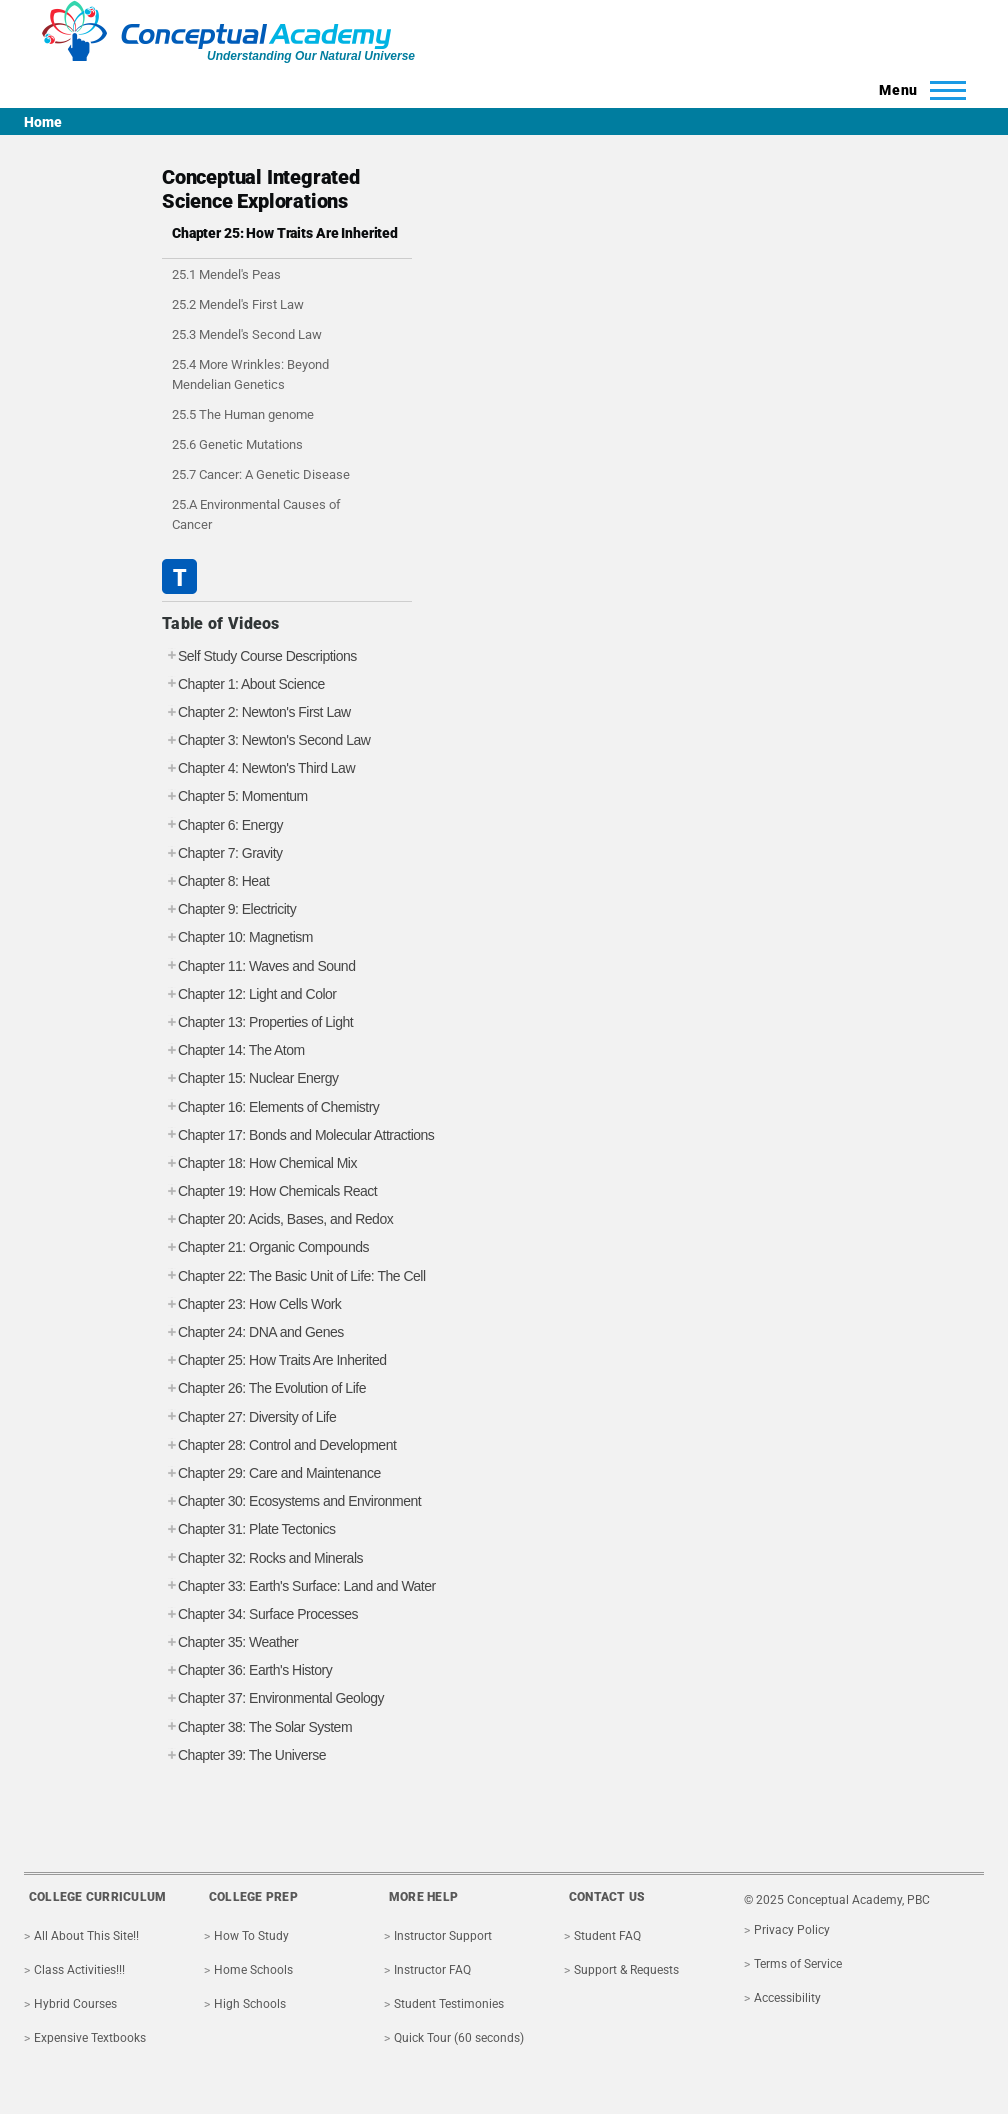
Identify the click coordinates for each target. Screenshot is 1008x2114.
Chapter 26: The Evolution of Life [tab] (264, 1388)
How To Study (251, 1936)
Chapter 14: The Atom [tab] (233, 1050)
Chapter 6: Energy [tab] (222, 825)
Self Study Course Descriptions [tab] (259, 656)
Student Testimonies (449, 2004)
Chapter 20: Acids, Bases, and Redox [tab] (277, 1219)
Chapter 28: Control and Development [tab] (279, 1445)
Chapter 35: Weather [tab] (230, 1642)
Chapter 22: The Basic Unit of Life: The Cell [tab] (294, 1276)
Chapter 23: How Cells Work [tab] (251, 1304)
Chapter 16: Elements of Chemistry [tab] (270, 1107)
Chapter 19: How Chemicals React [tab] (269, 1191)
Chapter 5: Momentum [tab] (235, 796)
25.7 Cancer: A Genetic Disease (261, 474)
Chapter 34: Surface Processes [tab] (260, 1614)
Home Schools (253, 1970)
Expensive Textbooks (90, 2038)
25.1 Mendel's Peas (226, 274)
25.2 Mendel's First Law (238, 304)
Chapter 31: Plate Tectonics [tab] (248, 1529)
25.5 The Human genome (243, 414)
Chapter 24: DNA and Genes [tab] (253, 1332)
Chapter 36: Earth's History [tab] (247, 1670)
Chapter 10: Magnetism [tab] (237, 937)
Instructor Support (443, 1936)
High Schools (250, 2004)
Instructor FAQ (432, 1970)
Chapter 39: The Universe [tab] (244, 1755)
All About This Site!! (86, 1936)
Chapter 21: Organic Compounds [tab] (265, 1247)
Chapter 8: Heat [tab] (215, 881)
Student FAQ (607, 1936)
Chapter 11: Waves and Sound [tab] (258, 966)
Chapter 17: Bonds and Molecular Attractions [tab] (298, 1135)
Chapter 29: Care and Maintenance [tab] (271, 1473)
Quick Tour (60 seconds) (459, 2038)
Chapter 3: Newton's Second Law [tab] (266, 740)
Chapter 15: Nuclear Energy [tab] (250, 1078)
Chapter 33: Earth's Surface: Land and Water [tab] (299, 1586)
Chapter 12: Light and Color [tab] (249, 994)
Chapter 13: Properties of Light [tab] (257, 1022)
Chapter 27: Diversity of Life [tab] (249, 1417)
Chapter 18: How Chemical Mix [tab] (259, 1163)
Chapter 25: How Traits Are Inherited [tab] (274, 1360)
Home (43, 122)
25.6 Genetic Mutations (237, 444)
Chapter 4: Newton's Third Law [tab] (258, 768)
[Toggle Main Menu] (916, 90)
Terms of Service (798, 1964)
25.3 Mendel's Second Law (247, 334)
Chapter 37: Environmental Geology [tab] (273, 1698)
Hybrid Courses (75, 2004)
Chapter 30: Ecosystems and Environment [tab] (291, 1501)
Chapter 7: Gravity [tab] (222, 853)
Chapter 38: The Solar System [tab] (257, 1727)
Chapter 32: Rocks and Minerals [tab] (262, 1558)
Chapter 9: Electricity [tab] (229, 909)
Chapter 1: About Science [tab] (243, 684)
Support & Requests (626, 1970)
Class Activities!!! (79, 1970)
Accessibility (787, 1998)
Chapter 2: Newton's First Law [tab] (256, 712)
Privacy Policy (792, 1930)
